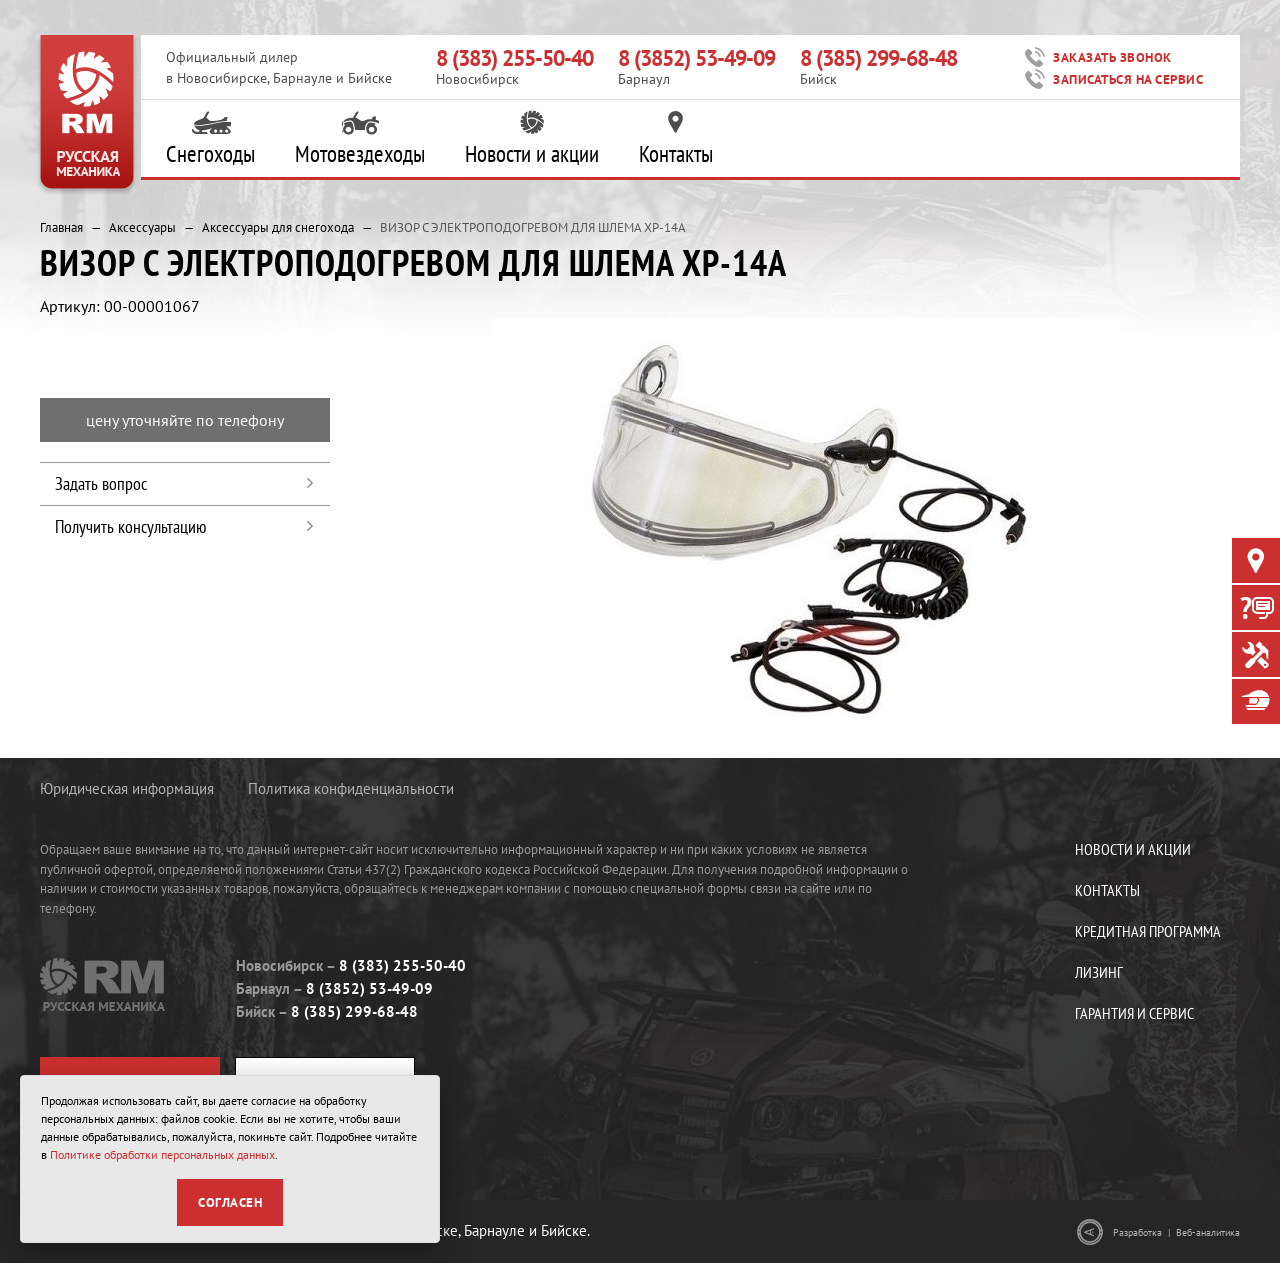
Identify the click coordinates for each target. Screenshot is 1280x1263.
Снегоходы (210, 139)
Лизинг (1099, 972)
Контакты (676, 139)
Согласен (230, 1202)
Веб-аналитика (1208, 1232)
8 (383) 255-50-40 (514, 58)
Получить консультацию (130, 526)
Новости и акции (532, 139)
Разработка (1137, 1232)
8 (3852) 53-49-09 (696, 58)
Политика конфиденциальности (351, 788)
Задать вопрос (101, 483)
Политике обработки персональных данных (162, 1154)
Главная (61, 227)
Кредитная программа (1148, 931)
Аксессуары (142, 227)
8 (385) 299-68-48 (878, 58)
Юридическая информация (127, 788)
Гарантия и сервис (1134, 1013)
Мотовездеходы (360, 139)
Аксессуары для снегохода (278, 227)
